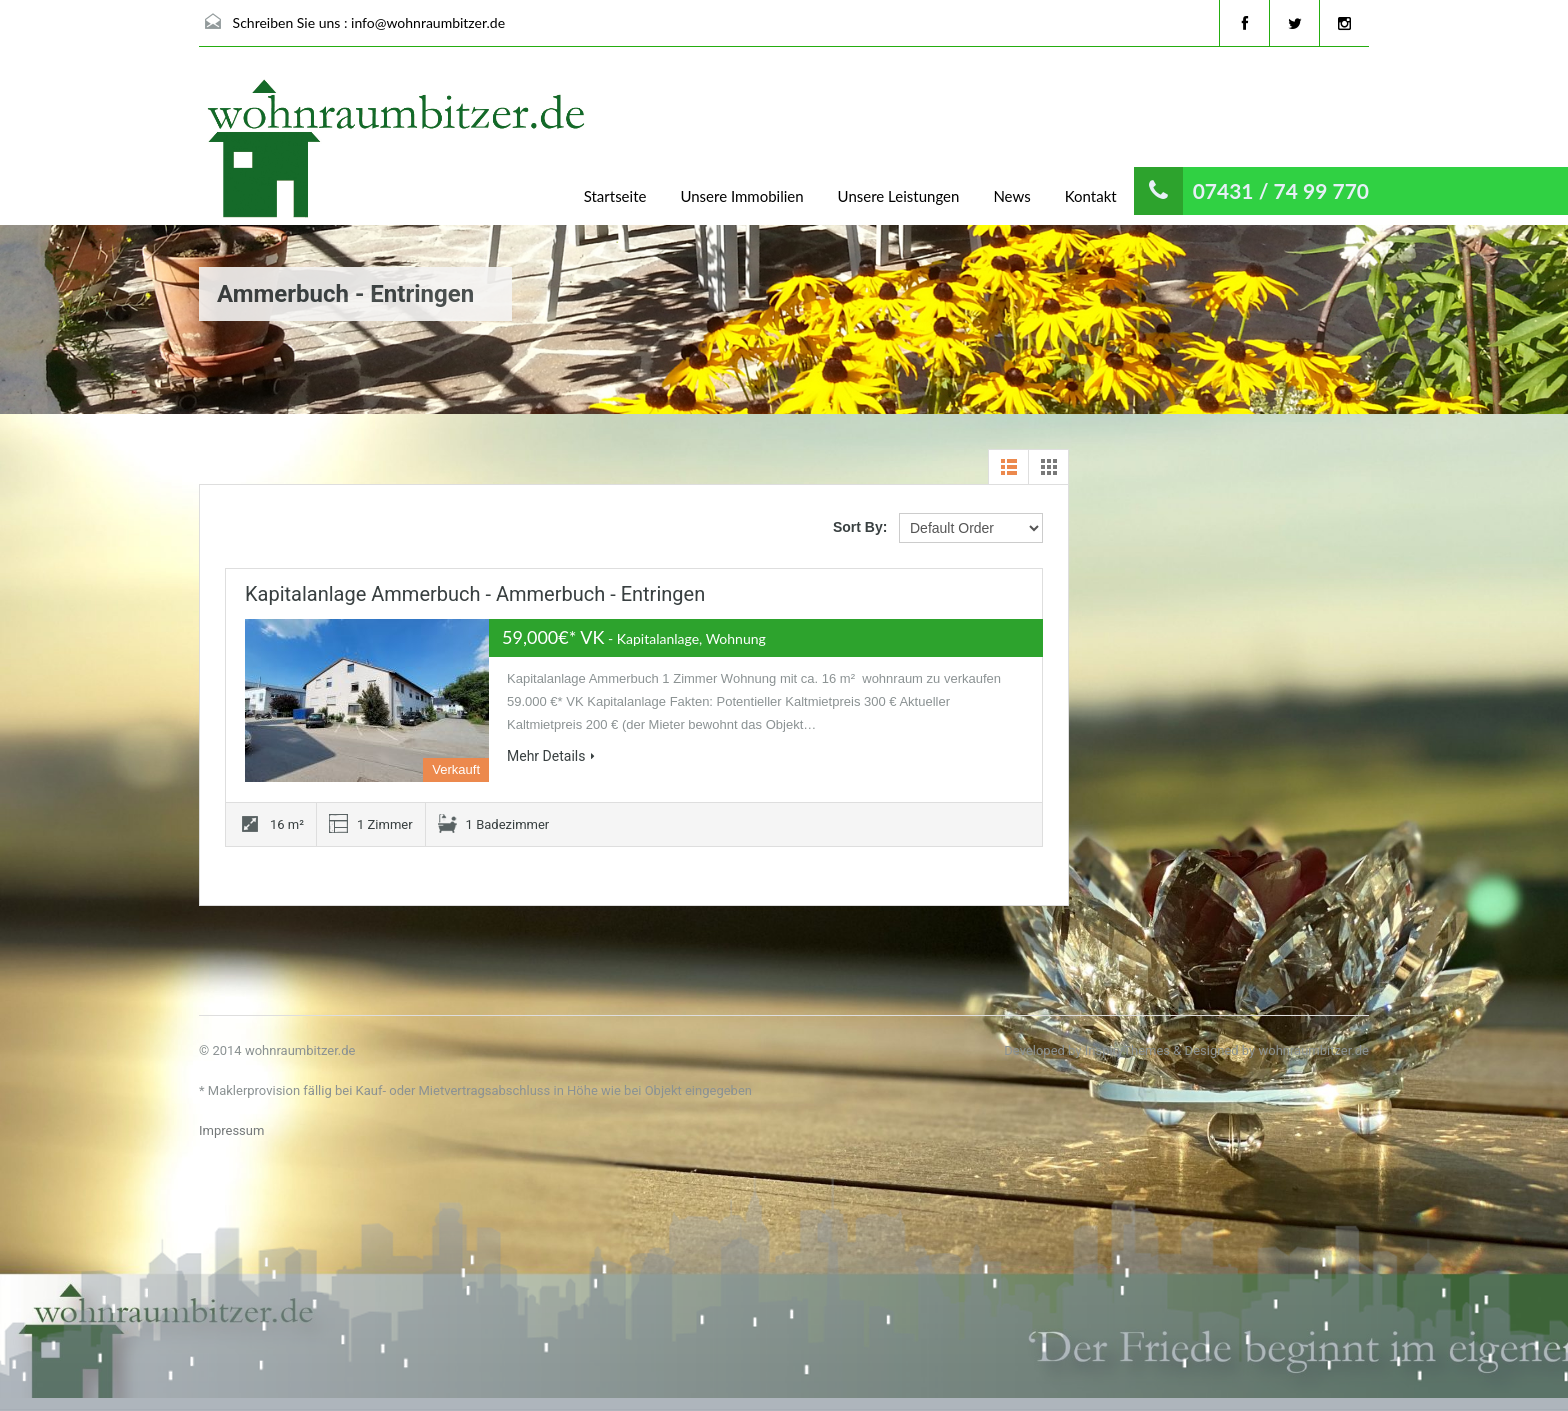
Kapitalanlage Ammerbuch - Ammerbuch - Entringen (475, 594)
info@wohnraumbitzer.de (428, 22)
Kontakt (1091, 196)
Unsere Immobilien (741, 196)
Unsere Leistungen (899, 196)
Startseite (615, 196)
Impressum (231, 1130)
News (1011, 196)
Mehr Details (551, 756)
